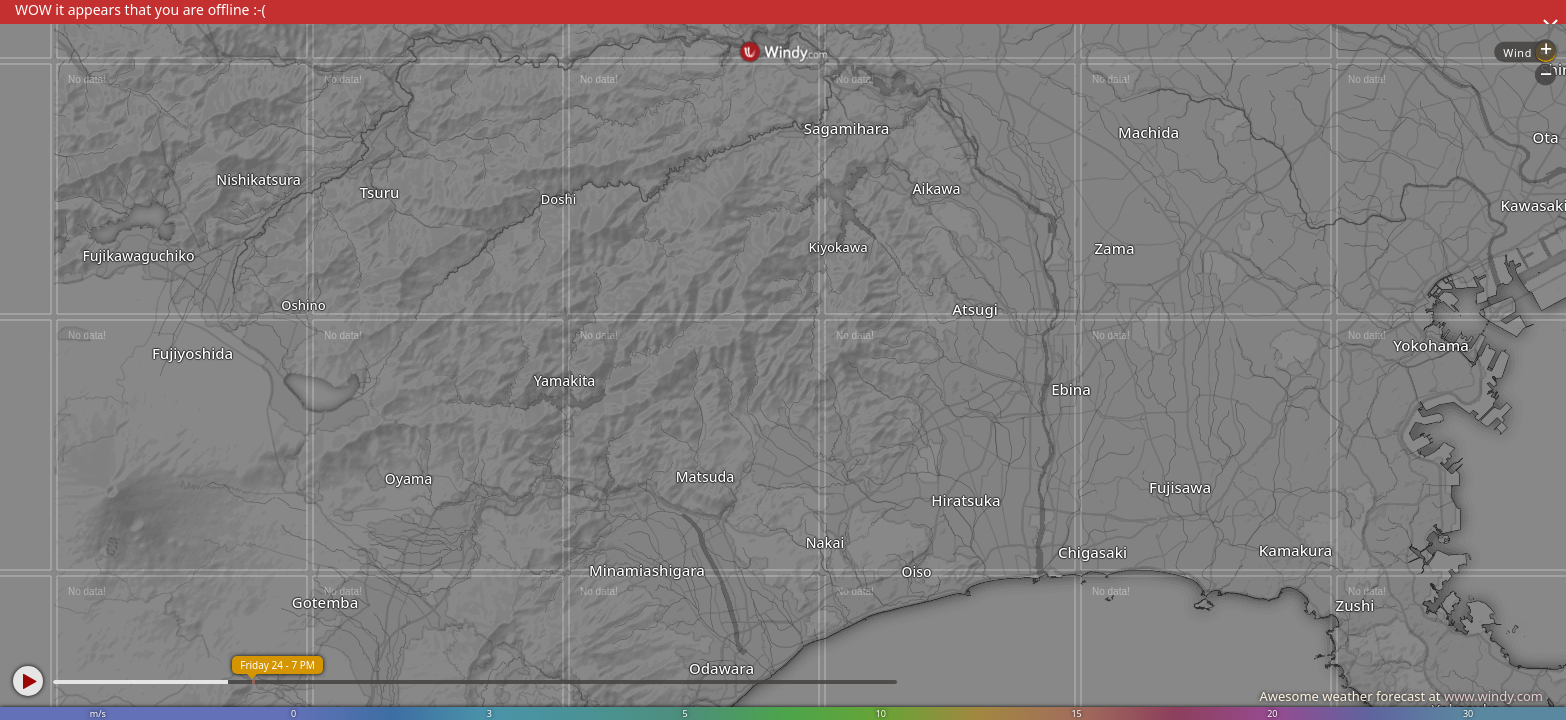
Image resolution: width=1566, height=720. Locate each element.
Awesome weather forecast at (1401, 696)
